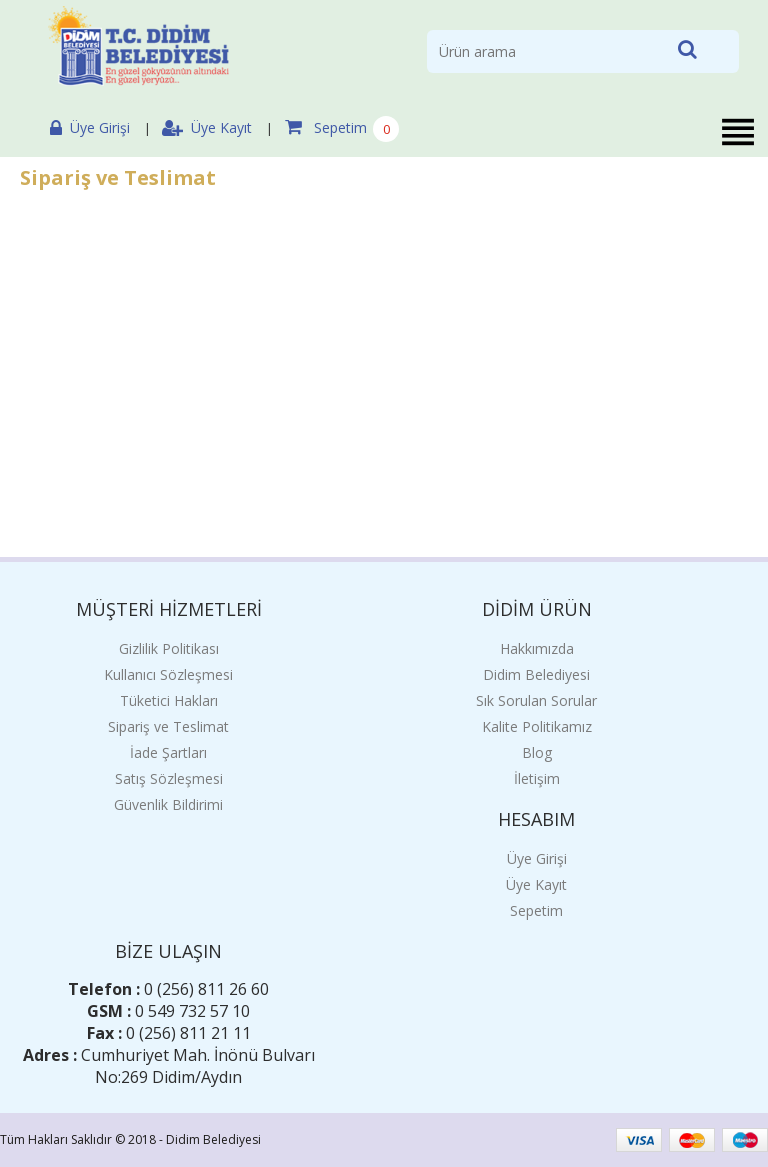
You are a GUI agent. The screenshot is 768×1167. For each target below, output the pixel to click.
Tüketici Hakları (169, 700)
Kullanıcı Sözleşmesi (168, 674)
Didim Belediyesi (536, 674)
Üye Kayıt (207, 127)
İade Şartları (168, 752)
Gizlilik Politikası (169, 648)
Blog (537, 752)
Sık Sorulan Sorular (536, 700)
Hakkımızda (537, 648)
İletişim (537, 778)
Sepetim (326, 127)
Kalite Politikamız (537, 726)
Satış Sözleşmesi (169, 778)
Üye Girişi (90, 127)
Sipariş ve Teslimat (168, 726)
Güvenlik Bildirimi (168, 804)
